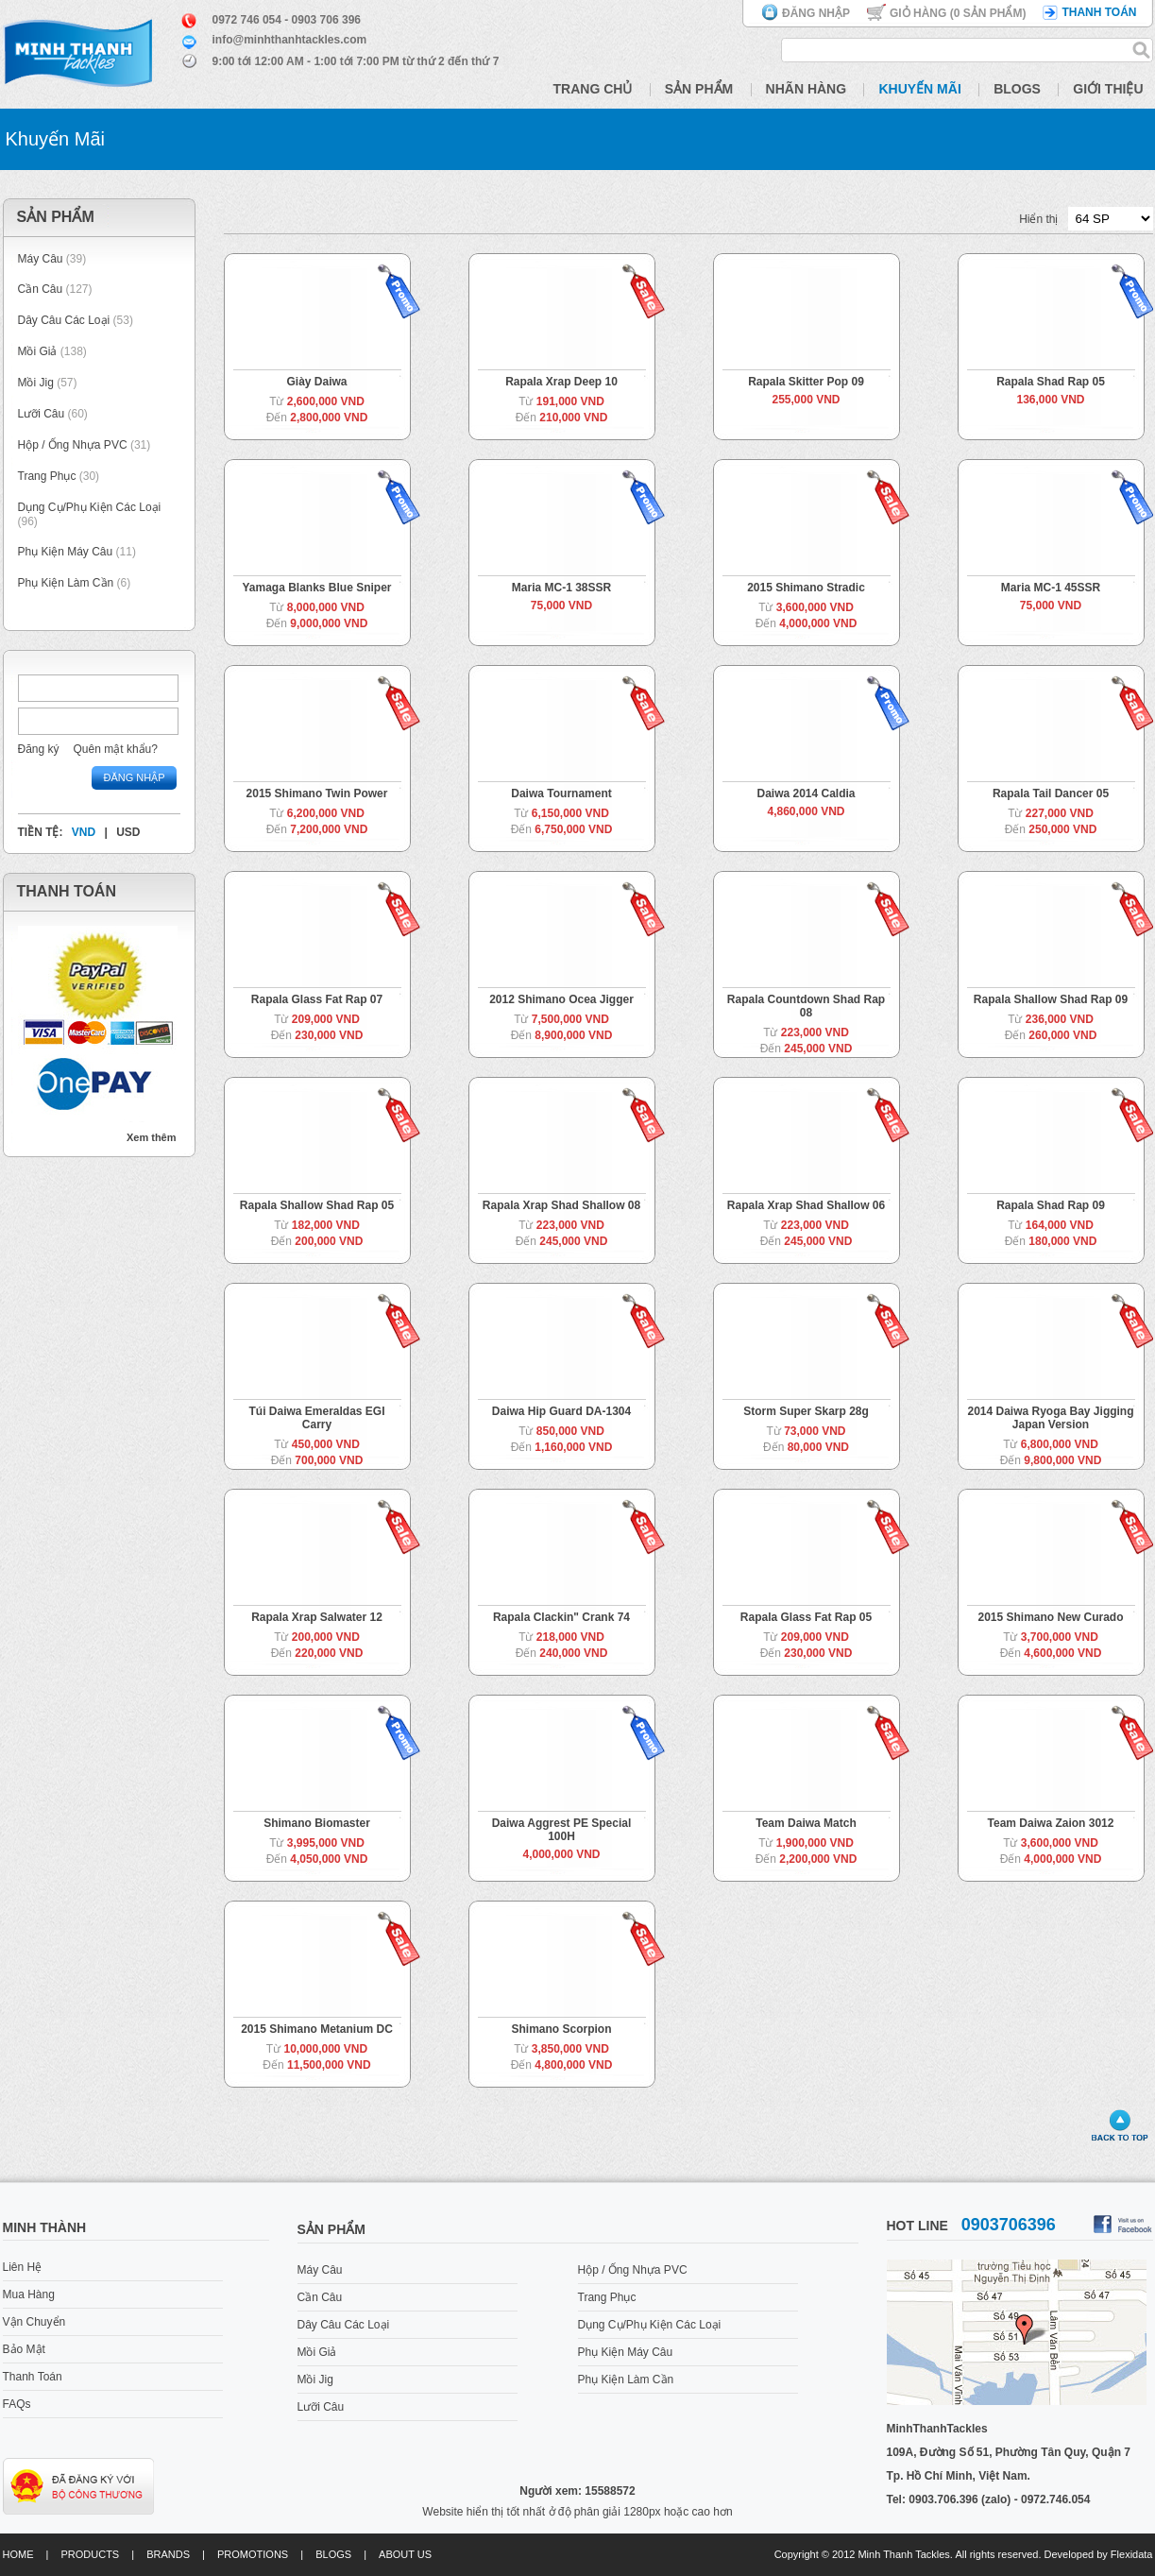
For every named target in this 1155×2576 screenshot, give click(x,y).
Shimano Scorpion (561, 2029)
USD (128, 832)
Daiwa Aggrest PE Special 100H (562, 1830)
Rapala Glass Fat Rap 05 (806, 1617)
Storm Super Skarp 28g (806, 1411)
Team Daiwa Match (806, 1823)
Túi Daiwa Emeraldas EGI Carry (316, 1418)
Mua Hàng (29, 2294)
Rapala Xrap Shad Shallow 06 (806, 1205)
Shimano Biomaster (316, 1823)
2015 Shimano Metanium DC (317, 2029)
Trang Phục (48, 476)
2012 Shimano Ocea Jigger (561, 999)
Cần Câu (40, 289)
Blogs (1017, 88)
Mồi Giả (38, 351)
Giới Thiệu (1108, 88)
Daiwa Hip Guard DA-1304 (561, 1411)
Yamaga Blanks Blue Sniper (316, 587)
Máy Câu (40, 258)
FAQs (17, 2404)
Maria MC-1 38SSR (561, 587)
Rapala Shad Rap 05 (1050, 381)
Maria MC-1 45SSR (1050, 587)
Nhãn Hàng (806, 88)
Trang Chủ (593, 88)
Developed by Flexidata (1099, 2554)
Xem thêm (152, 1137)
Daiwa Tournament (561, 793)
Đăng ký (38, 749)
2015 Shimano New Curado (1050, 1617)
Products (89, 2554)
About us (405, 2554)
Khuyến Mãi (919, 88)
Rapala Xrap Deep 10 (561, 381)
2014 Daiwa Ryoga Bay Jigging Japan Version (1050, 1418)
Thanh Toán (32, 2376)
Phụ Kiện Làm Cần (66, 582)
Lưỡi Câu (41, 413)
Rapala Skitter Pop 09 (806, 381)
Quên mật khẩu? (116, 749)
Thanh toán (1099, 12)
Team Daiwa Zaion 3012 (1051, 1823)
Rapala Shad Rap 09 (1050, 1205)
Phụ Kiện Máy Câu (65, 551)
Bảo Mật (24, 2349)
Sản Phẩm (699, 88)
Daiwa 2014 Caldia (805, 793)
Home (18, 2554)
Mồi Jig (36, 382)
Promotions (252, 2554)
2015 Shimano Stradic (806, 587)
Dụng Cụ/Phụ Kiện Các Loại (89, 507)
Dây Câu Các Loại (64, 320)
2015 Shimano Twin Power (317, 793)
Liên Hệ (22, 2267)
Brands (168, 2554)
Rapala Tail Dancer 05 (1051, 793)
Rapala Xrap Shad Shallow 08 (561, 1205)
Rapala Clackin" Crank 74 (561, 1617)
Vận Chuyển (34, 2322)
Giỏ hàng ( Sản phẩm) (958, 13)
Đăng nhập (816, 13)
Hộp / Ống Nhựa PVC (72, 445)
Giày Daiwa (316, 381)
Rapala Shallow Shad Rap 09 (1051, 999)
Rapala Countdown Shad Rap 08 (806, 1006)
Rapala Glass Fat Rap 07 (316, 999)
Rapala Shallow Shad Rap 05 (317, 1205)
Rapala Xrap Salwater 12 (316, 1617)
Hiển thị (1038, 219)
